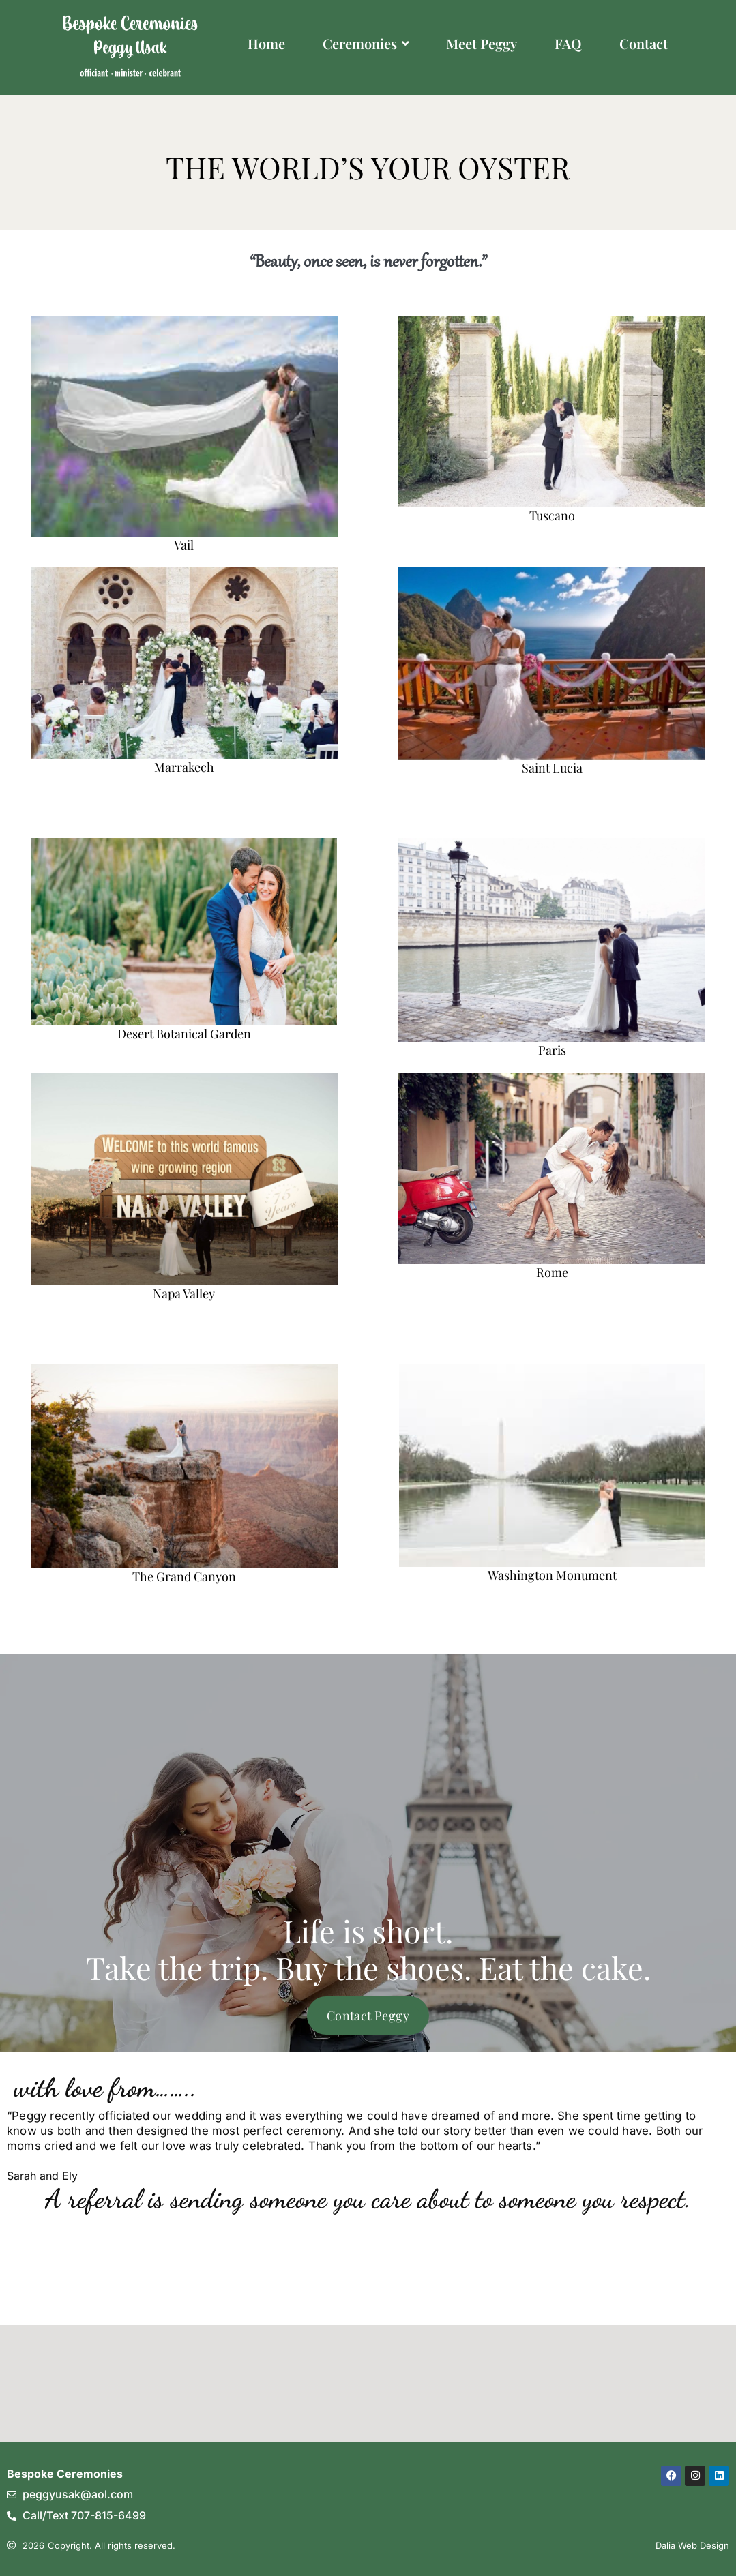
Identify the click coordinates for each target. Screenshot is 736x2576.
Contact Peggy (368, 2015)
